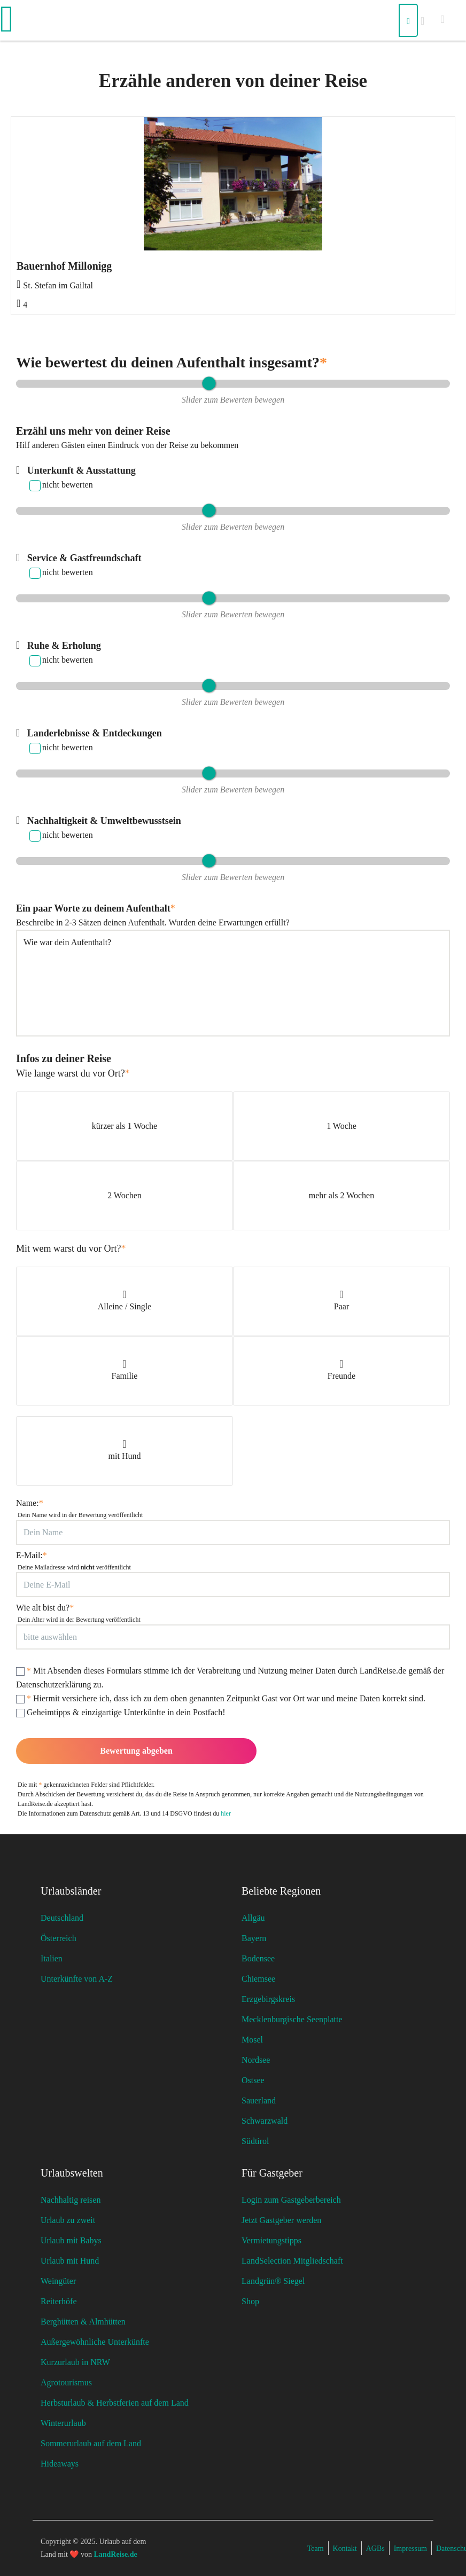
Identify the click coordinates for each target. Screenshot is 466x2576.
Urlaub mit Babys (71, 2240)
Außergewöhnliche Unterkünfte (95, 2341)
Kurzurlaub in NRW (75, 2362)
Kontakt (345, 2548)
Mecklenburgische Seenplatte (292, 2019)
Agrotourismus (66, 2382)
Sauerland (259, 2100)
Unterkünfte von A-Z (77, 1978)
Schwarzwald (265, 2120)
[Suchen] (408, 20)
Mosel (252, 2039)
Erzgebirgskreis (268, 1999)
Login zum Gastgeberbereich (291, 2199)
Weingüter (58, 2281)
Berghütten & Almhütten (83, 2321)
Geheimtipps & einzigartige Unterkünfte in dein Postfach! (120, 1712)
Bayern (254, 1938)
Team (315, 2548)
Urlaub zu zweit (68, 2220)
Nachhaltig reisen (70, 2199)
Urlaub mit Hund (70, 2260)
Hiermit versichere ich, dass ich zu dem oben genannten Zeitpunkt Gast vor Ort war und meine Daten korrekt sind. (220, 1698)
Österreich (58, 1938)
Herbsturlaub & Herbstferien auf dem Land (115, 2402)
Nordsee (256, 2059)
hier (226, 1813)
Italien (52, 1958)
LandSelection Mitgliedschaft (292, 2260)
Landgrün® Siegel (273, 2281)
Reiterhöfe (59, 2301)
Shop (250, 2301)
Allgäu (253, 1917)
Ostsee (253, 2080)
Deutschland (62, 1917)
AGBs (375, 2548)
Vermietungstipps (271, 2240)
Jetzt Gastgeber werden (281, 2220)
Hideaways (60, 2463)
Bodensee (258, 1958)
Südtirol (255, 2141)
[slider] (208, 383)
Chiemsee (258, 1978)
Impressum (410, 2548)
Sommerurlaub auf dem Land (91, 2443)
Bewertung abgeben (136, 1750)
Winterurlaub (63, 2423)
